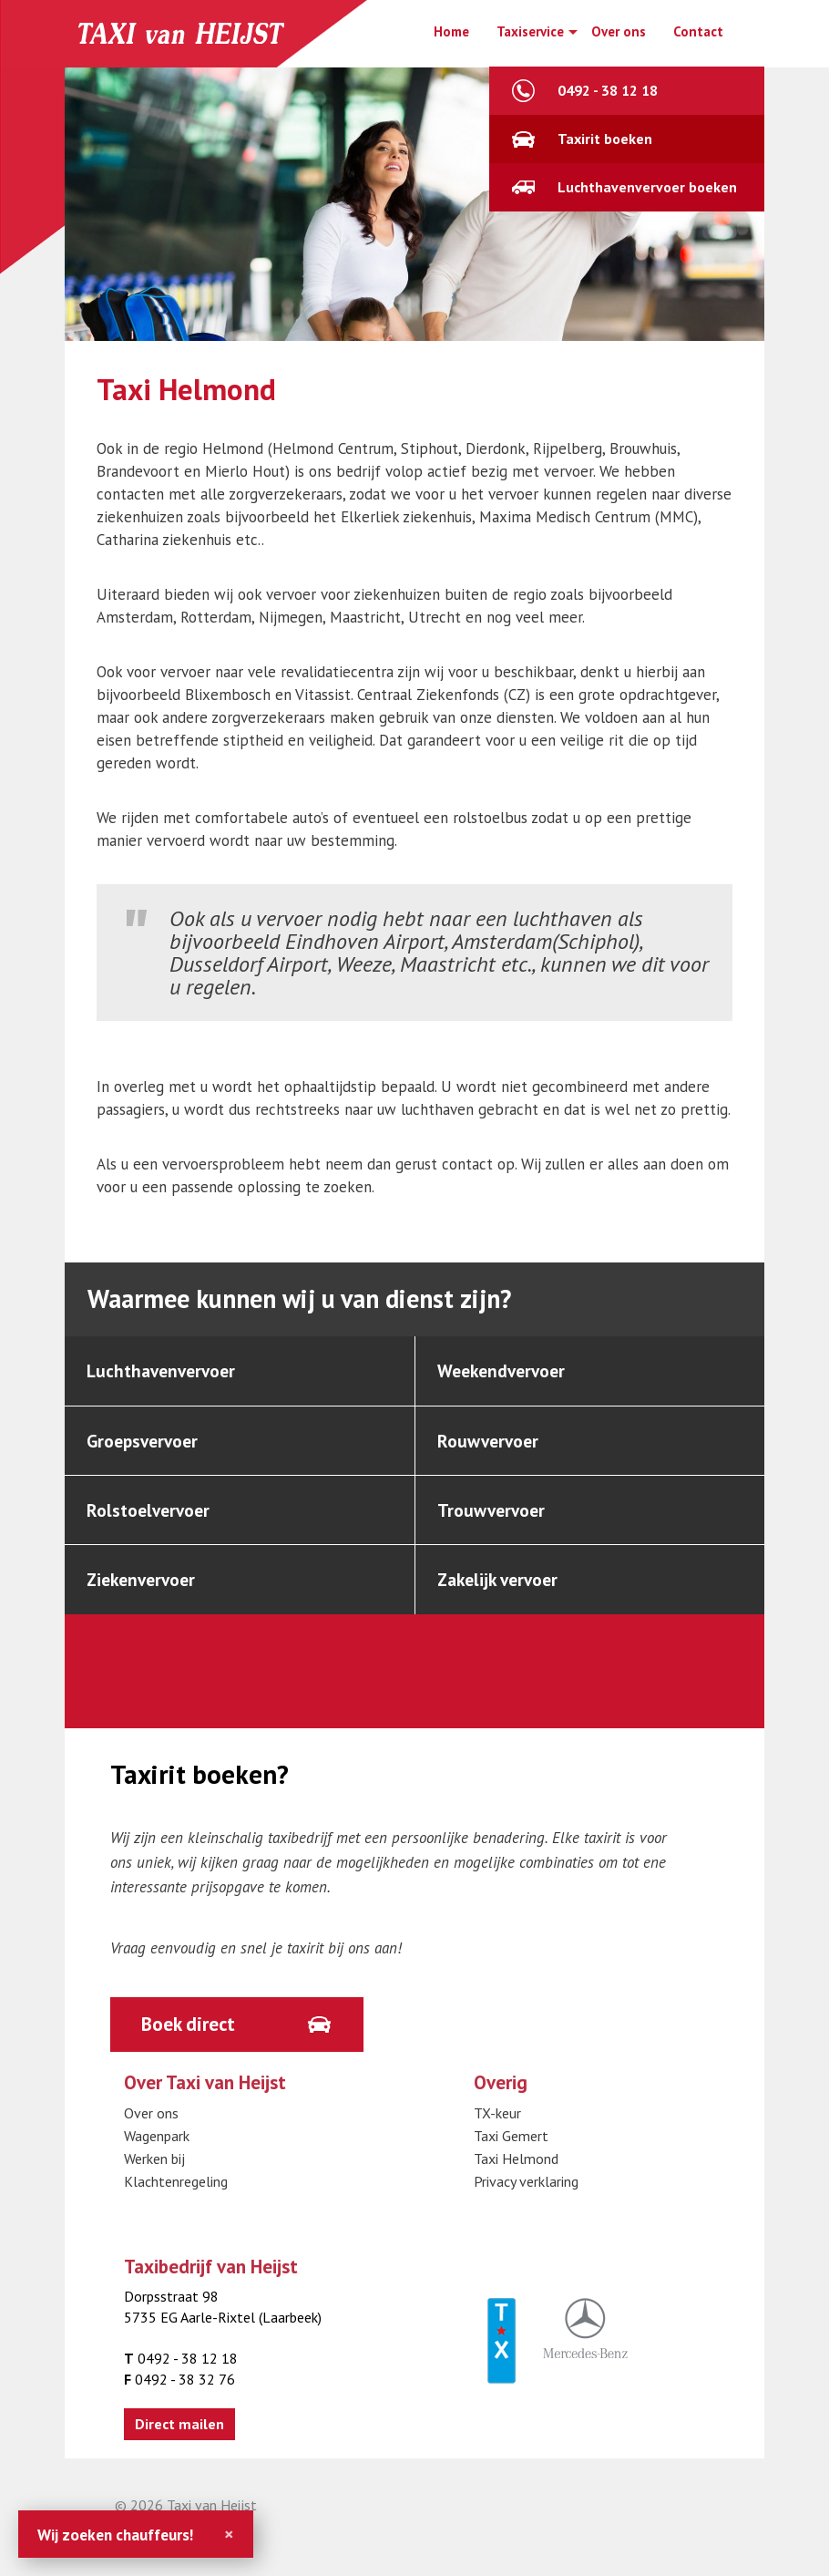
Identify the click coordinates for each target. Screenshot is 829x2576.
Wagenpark (156, 2150)
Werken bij (154, 2173)
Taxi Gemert (511, 2150)
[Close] (229, 2534)
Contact (698, 31)
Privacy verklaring (526, 2196)
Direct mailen (179, 2438)
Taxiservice (530, 31)
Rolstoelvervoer (151, 1517)
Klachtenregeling (176, 2196)
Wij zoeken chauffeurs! (115, 2534)
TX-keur (497, 2127)
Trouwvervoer (493, 1517)
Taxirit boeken (605, 138)
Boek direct (192, 2036)
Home (451, 31)
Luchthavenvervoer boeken (647, 187)
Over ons (618, 31)
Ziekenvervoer (145, 1590)
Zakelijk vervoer (502, 1590)
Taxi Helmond (516, 2173)
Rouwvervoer (490, 1445)
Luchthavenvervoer (165, 1372)
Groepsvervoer (146, 1445)
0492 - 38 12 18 (608, 90)
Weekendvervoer (505, 1372)
